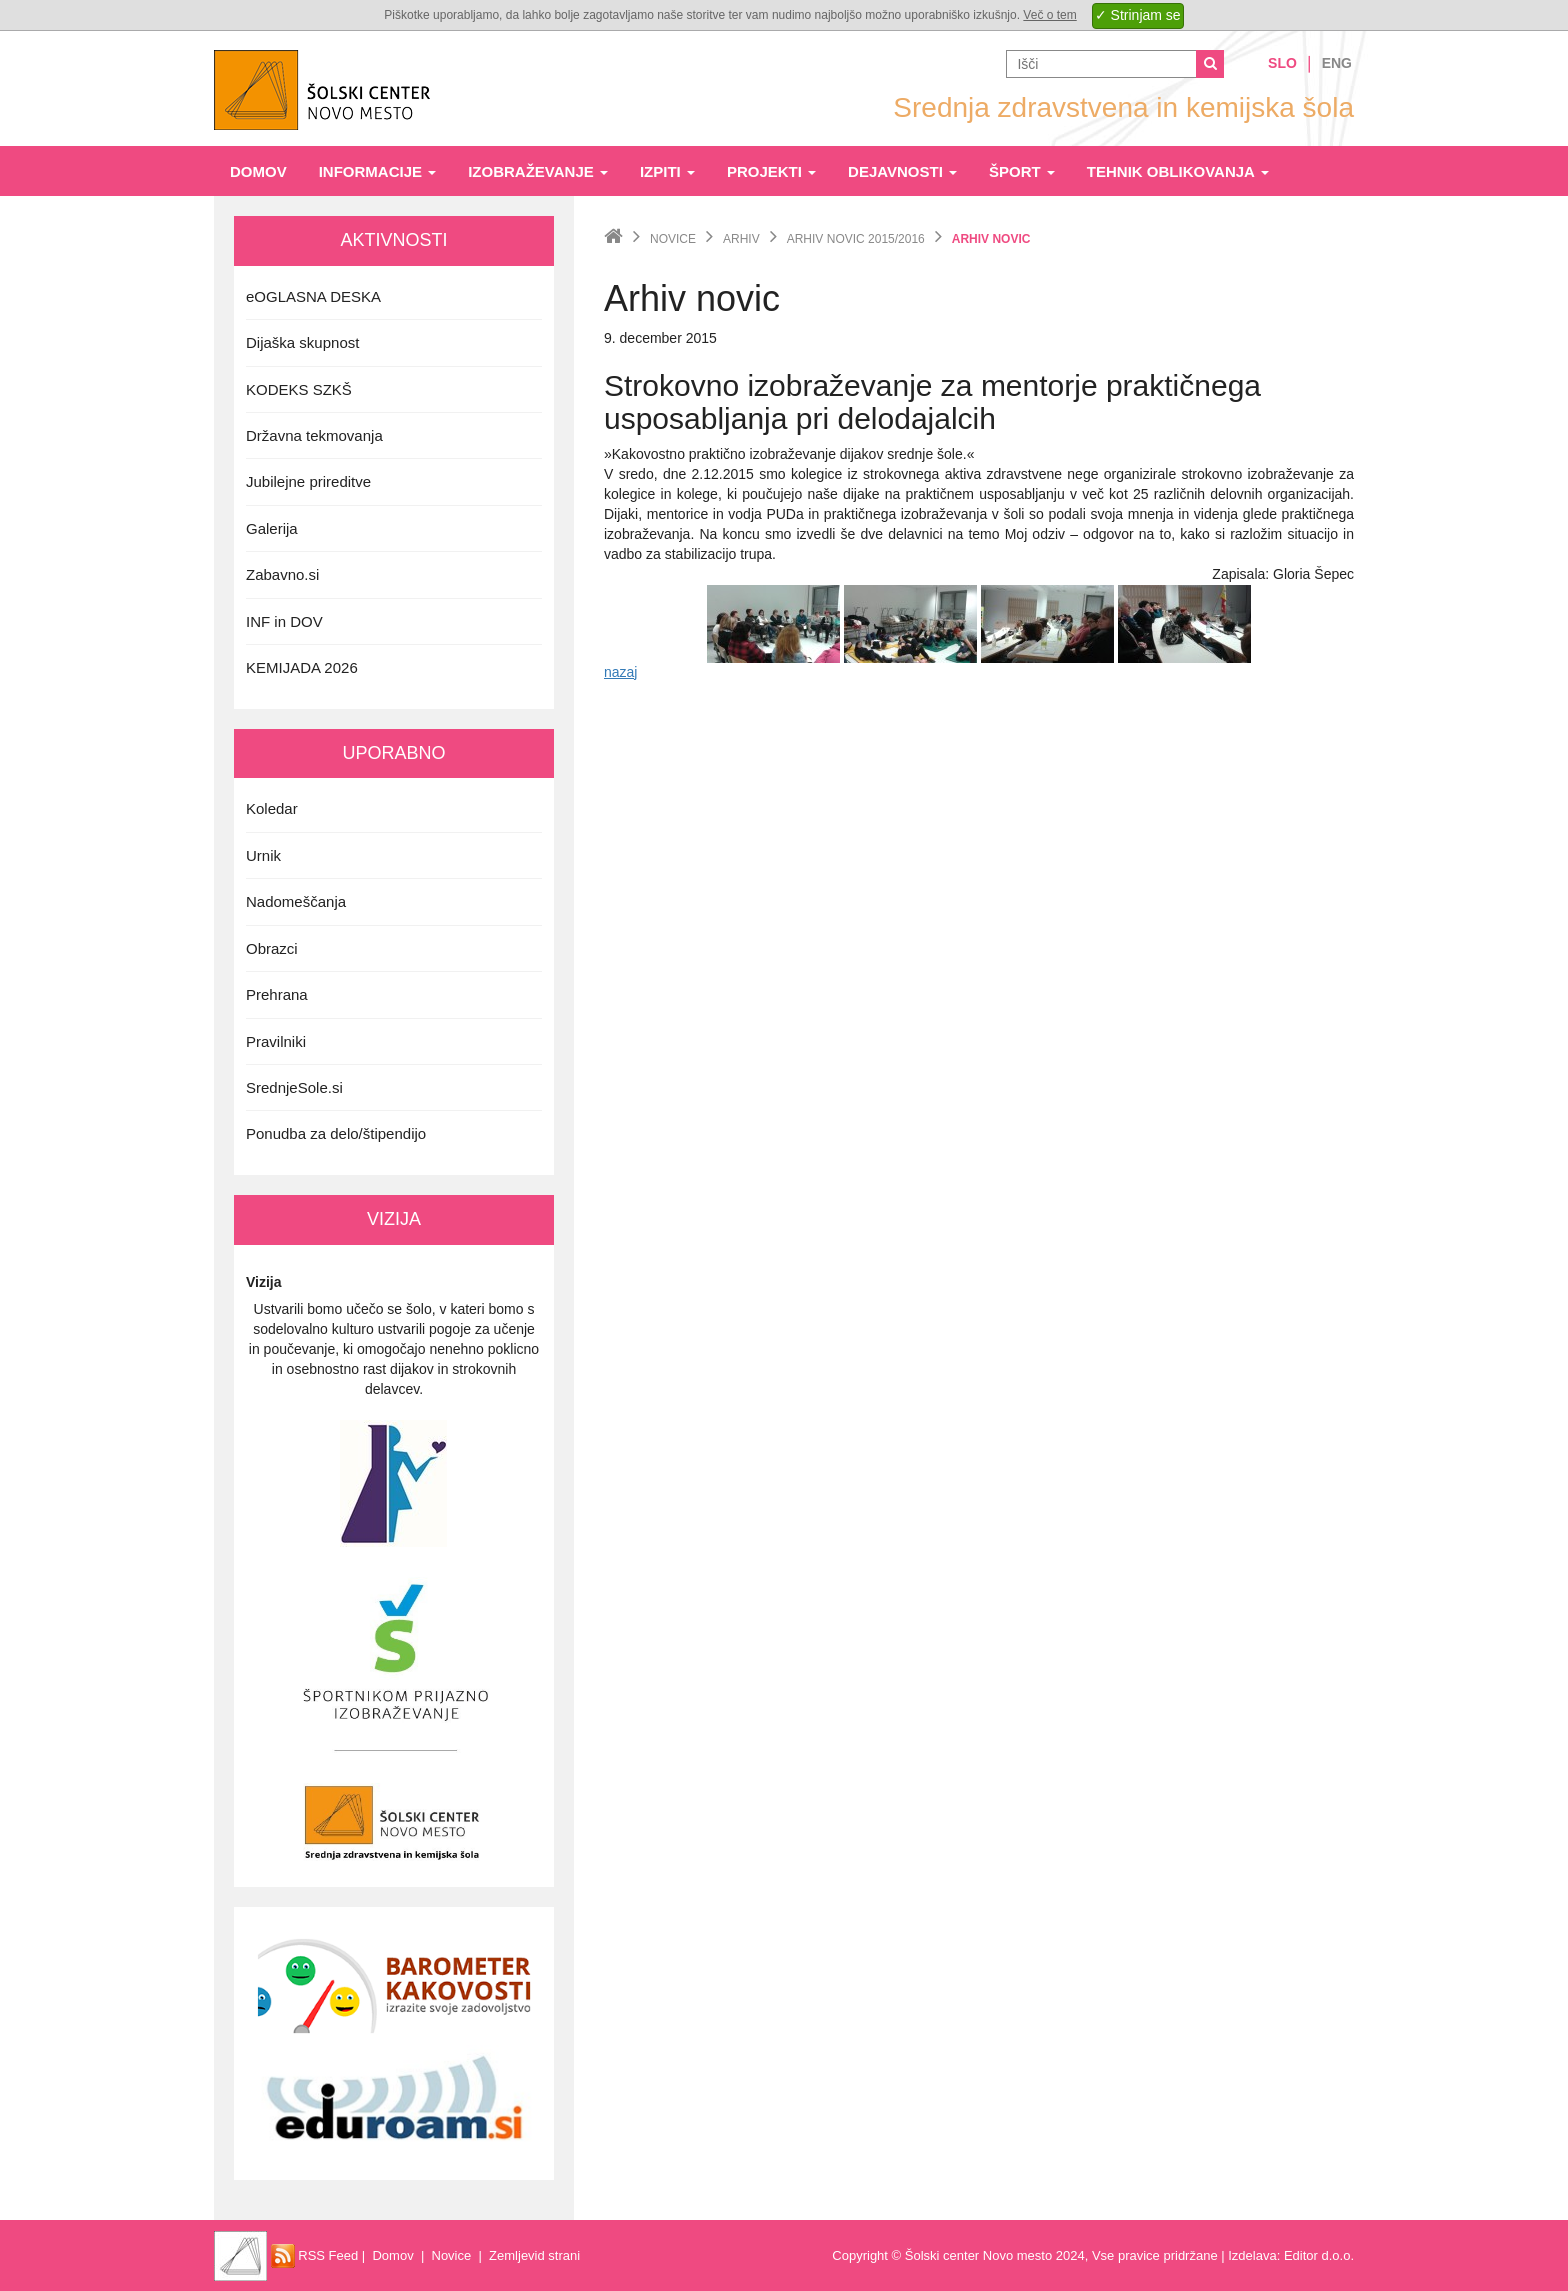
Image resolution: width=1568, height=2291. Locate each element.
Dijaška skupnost (302, 342)
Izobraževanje (538, 171)
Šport (1022, 171)
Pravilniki (276, 1041)
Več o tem (1049, 15)
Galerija (272, 528)
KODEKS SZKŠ (299, 389)
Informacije (378, 171)
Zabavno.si (282, 574)
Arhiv (741, 239)
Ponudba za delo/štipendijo (336, 1133)
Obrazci (272, 948)
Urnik (263, 855)
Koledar (272, 808)
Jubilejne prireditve (308, 481)
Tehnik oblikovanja (1178, 171)
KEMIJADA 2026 (302, 667)
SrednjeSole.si (294, 1087)
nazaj (620, 672)
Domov (258, 171)
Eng (1337, 63)
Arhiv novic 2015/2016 (856, 239)
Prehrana (277, 994)
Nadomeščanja (296, 901)
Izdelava (1252, 2255)
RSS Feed (315, 2255)
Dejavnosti (902, 171)
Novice (673, 239)
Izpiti (667, 171)
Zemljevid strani (534, 2255)
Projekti (771, 171)
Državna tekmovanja (314, 435)
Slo (1282, 63)
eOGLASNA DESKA (313, 296)
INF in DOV (284, 621)
